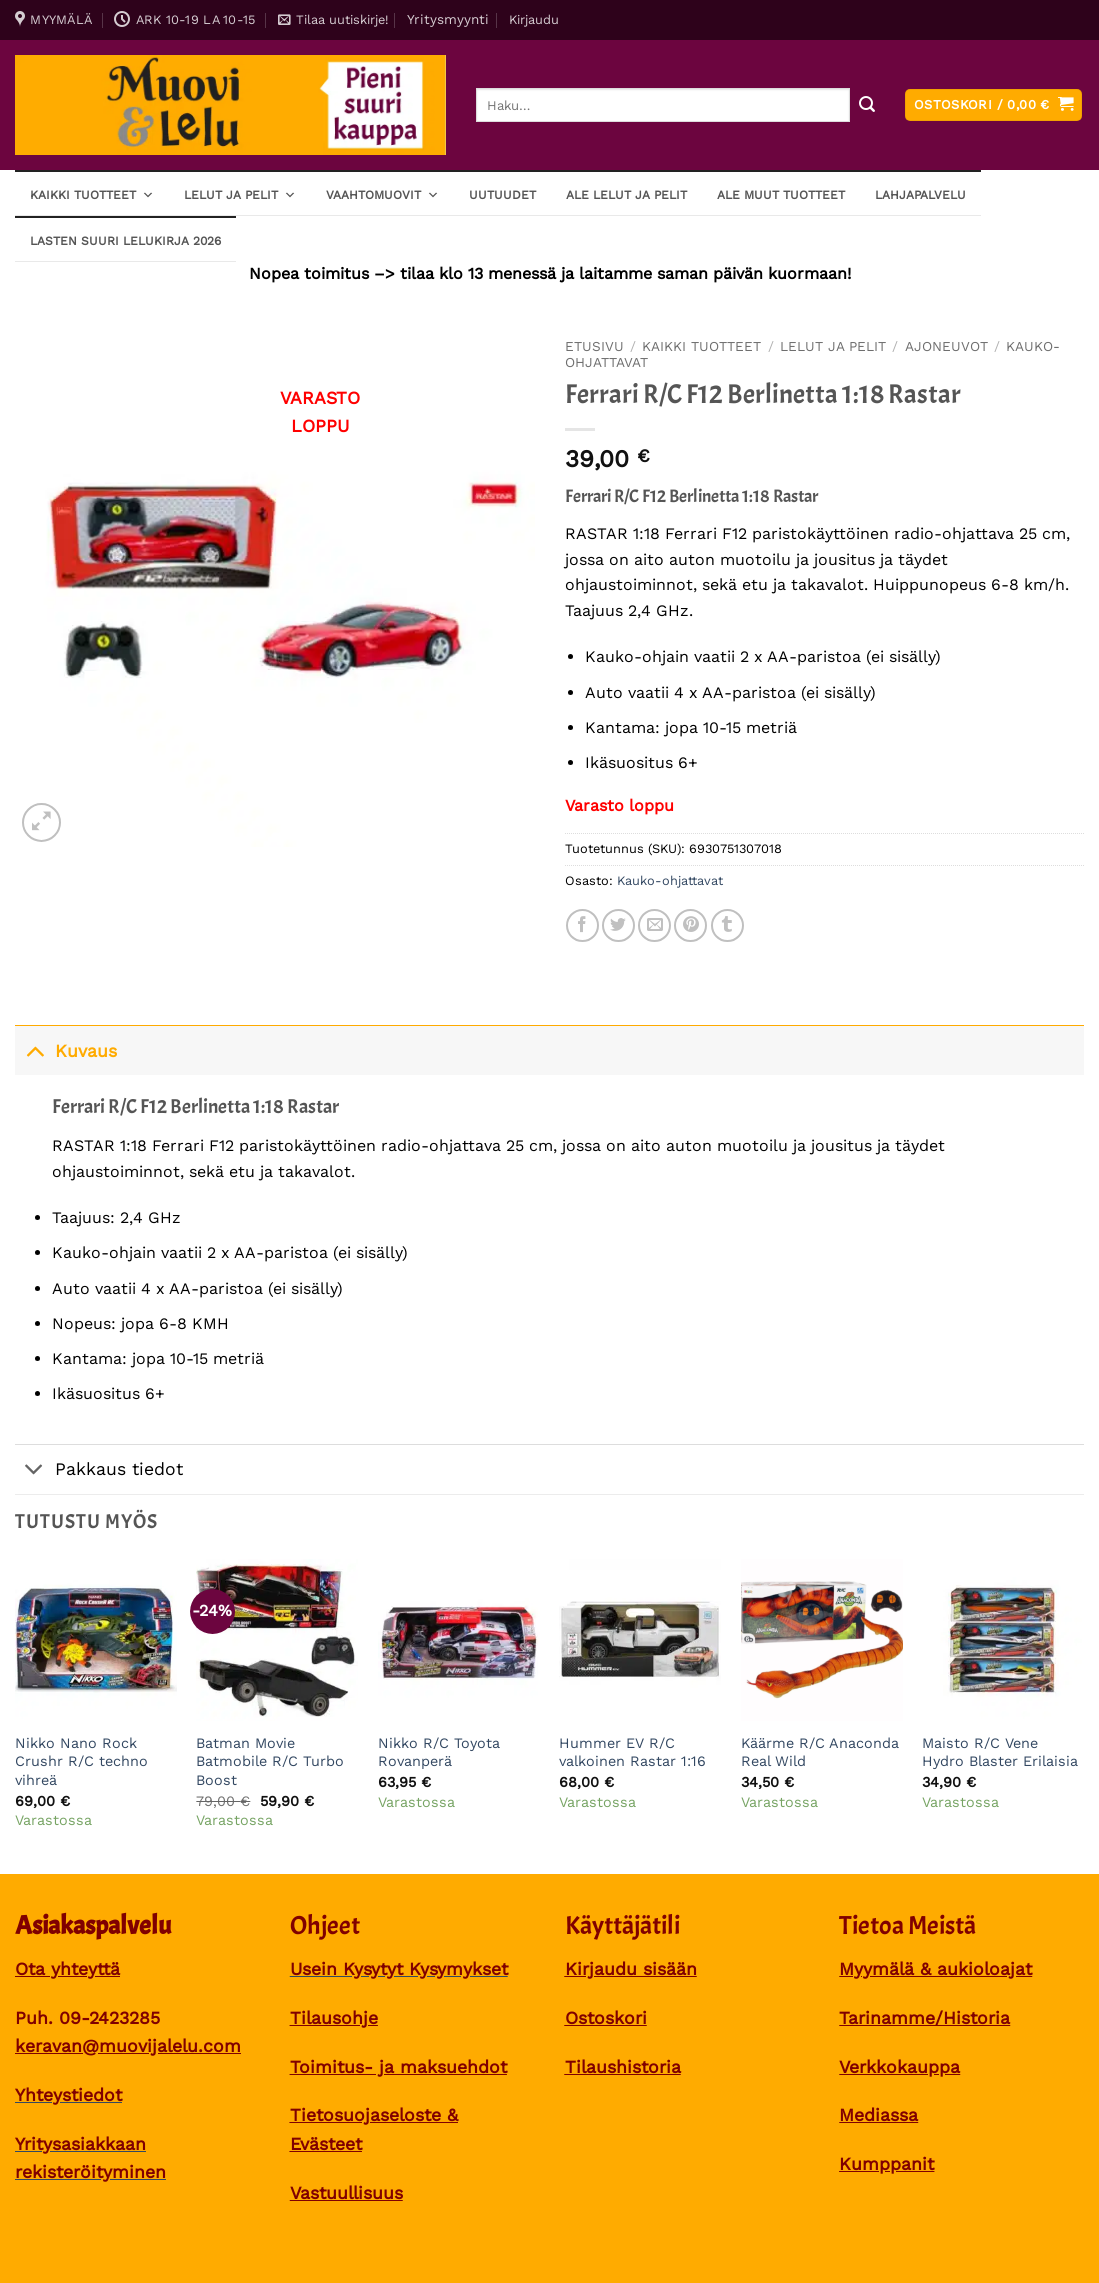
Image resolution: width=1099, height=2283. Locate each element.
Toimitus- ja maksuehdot (398, 2067)
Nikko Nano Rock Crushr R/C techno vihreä (81, 1761)
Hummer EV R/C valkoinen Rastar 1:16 (632, 1752)
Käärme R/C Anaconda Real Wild (820, 1752)
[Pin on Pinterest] (690, 925)
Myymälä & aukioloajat (935, 1969)
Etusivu (594, 346)
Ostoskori (606, 2018)
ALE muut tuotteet (781, 195)
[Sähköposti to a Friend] (654, 925)
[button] (333, 20)
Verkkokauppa (899, 2067)
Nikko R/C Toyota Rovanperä (439, 1752)
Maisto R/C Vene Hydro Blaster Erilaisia (1000, 1752)
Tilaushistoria (623, 2067)
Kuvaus (66, 1050)
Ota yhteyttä (67, 1969)
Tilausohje (334, 2018)
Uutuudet (502, 195)
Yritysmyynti (448, 19)
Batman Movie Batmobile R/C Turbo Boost (270, 1761)
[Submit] (866, 105)
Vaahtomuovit (382, 194)
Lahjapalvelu (920, 195)
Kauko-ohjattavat (670, 880)
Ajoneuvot (946, 346)
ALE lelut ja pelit (626, 195)
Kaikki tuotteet (92, 194)
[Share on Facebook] (582, 925)
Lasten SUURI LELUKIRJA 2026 (125, 241)
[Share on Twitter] (618, 925)
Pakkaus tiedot (99, 1471)
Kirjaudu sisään (631, 1969)
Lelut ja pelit (240, 194)
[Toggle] (34, 1050)
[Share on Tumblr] (727, 925)
